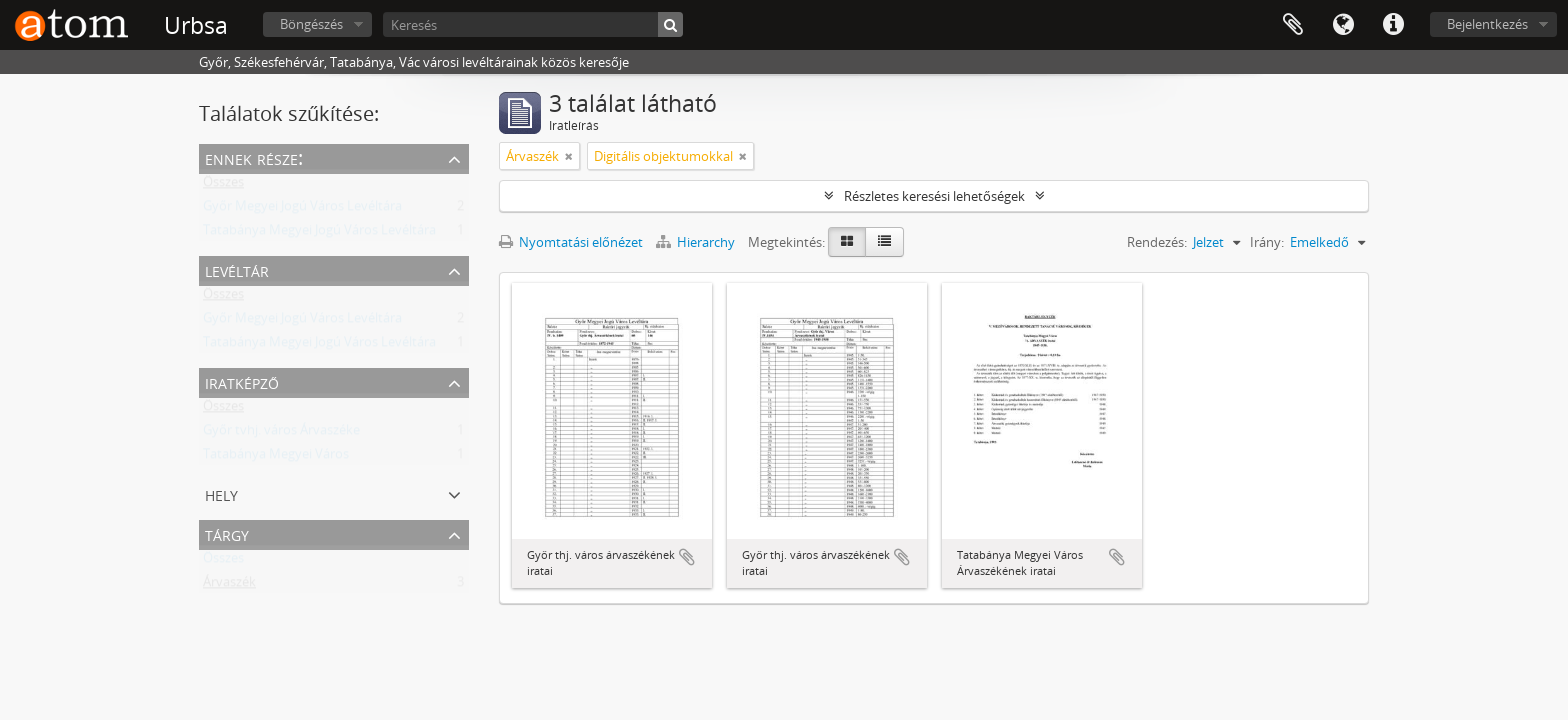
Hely (221, 493)
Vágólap (1293, 25)
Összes (223, 186)
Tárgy (227, 533)
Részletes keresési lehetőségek (934, 196)
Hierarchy (697, 242)
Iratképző (242, 381)
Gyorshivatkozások (1393, 25)
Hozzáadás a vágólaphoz (687, 557)
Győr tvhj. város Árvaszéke (281, 434)
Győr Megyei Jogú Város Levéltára (302, 210)
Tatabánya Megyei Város (276, 458)
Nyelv (1343, 25)
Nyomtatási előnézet (571, 242)
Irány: (1267, 242)
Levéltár (237, 269)
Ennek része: (254, 157)
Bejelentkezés (1487, 24)
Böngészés (311, 24)
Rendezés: (1157, 242)
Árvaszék (229, 586)
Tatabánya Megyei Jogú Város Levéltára (319, 234)
